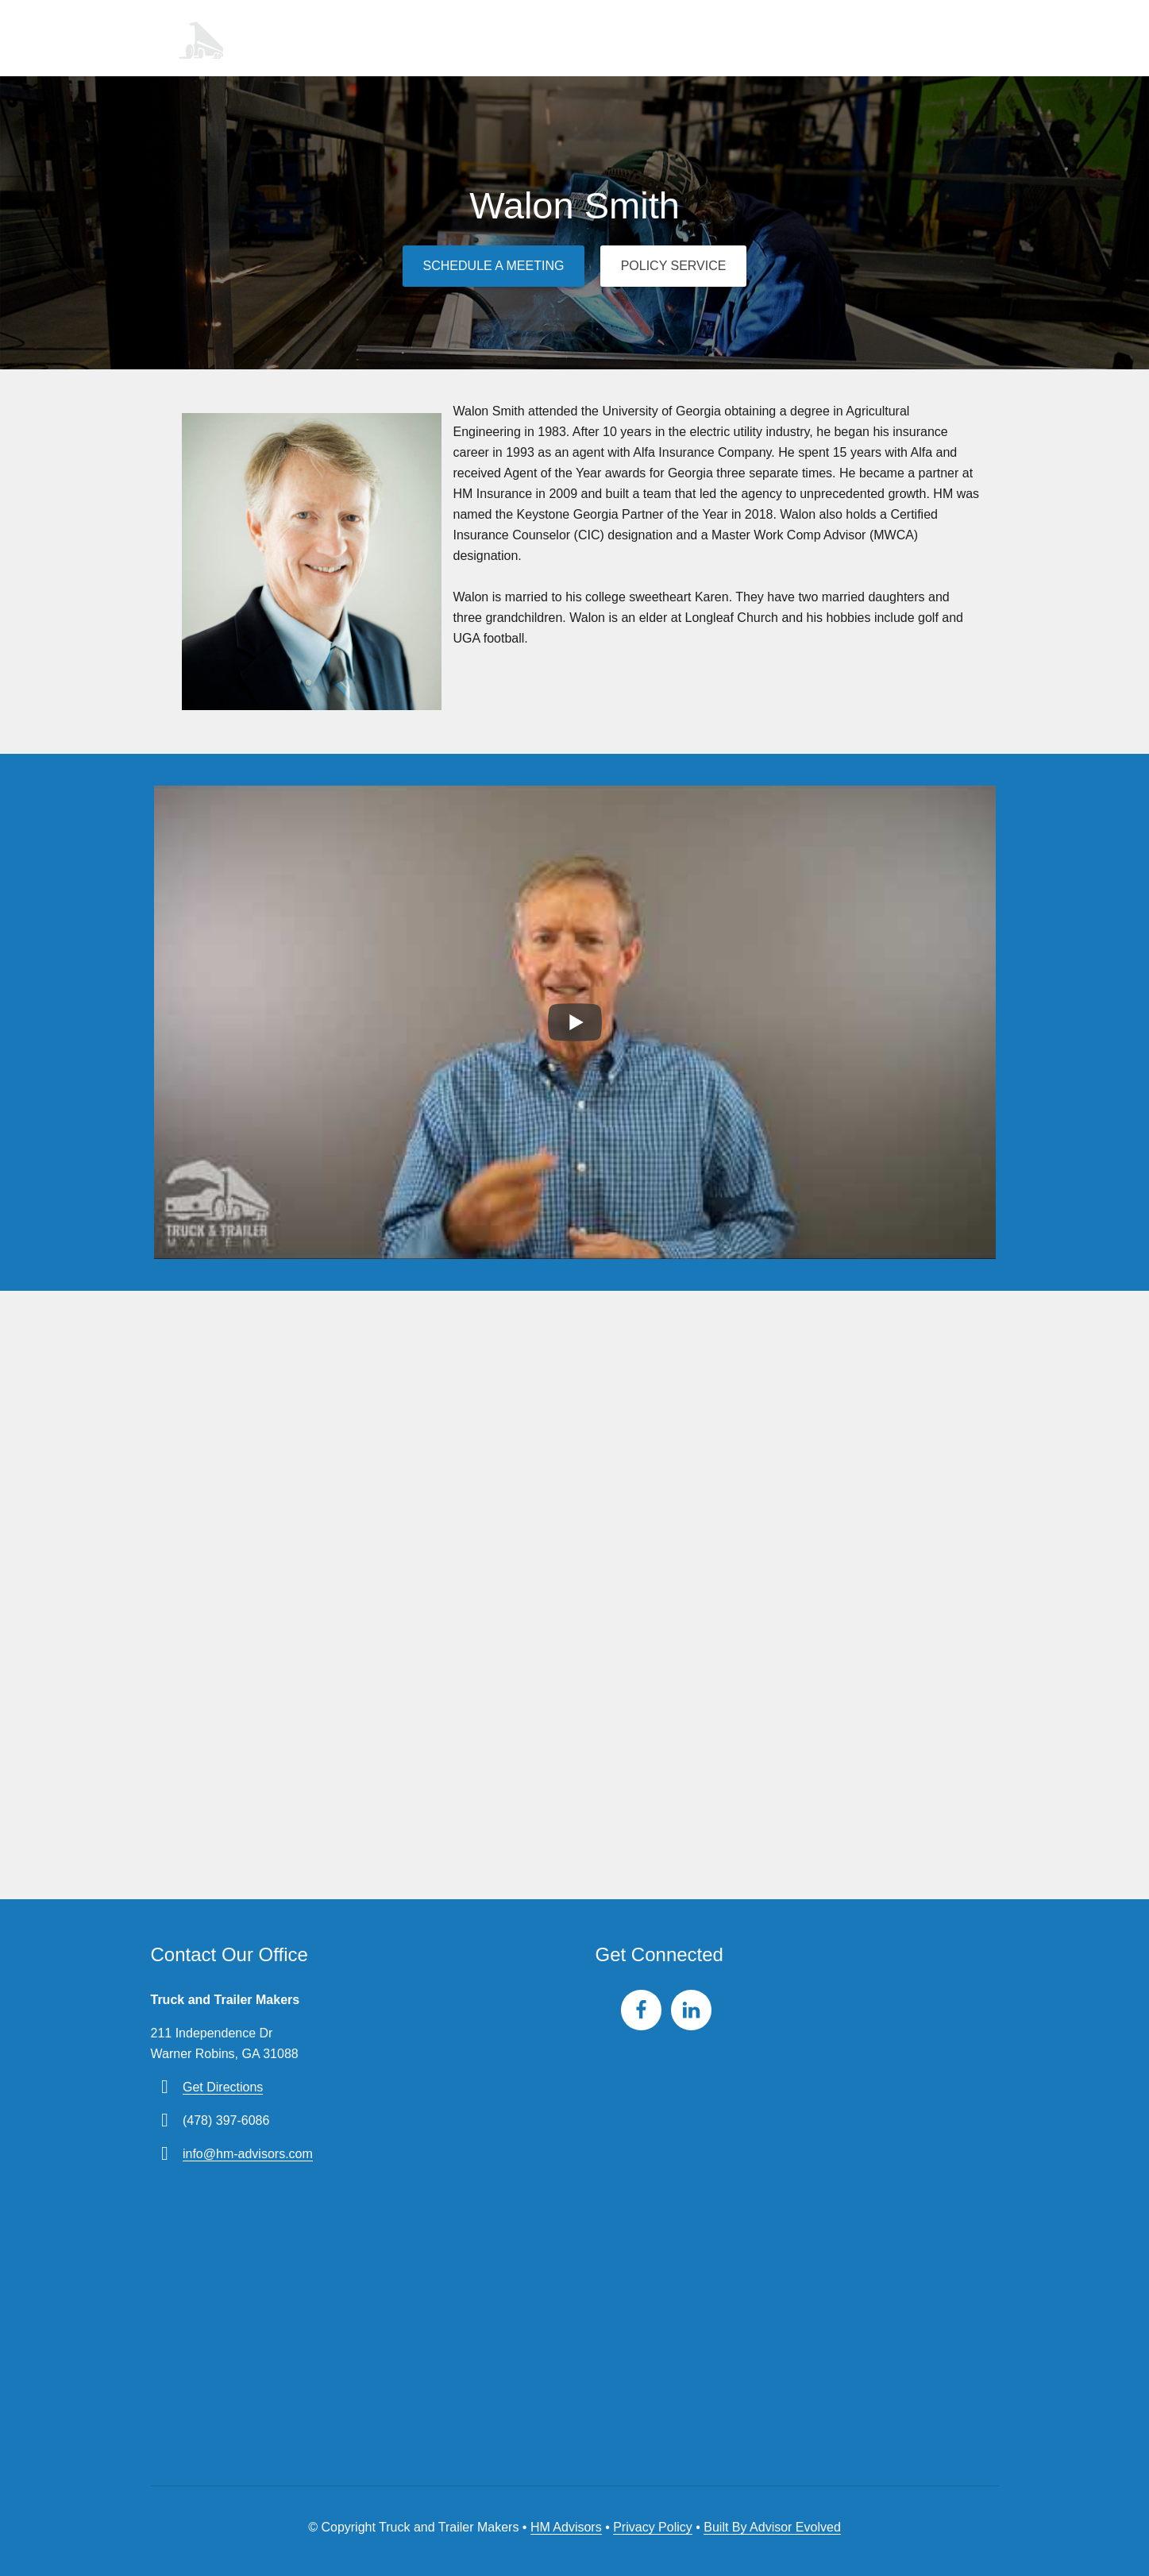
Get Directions (223, 2084)
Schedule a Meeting (491, 262)
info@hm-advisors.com (248, 2150)
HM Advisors (566, 2524)
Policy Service (675, 262)
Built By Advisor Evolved (772, 2524)
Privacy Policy (652, 2524)
